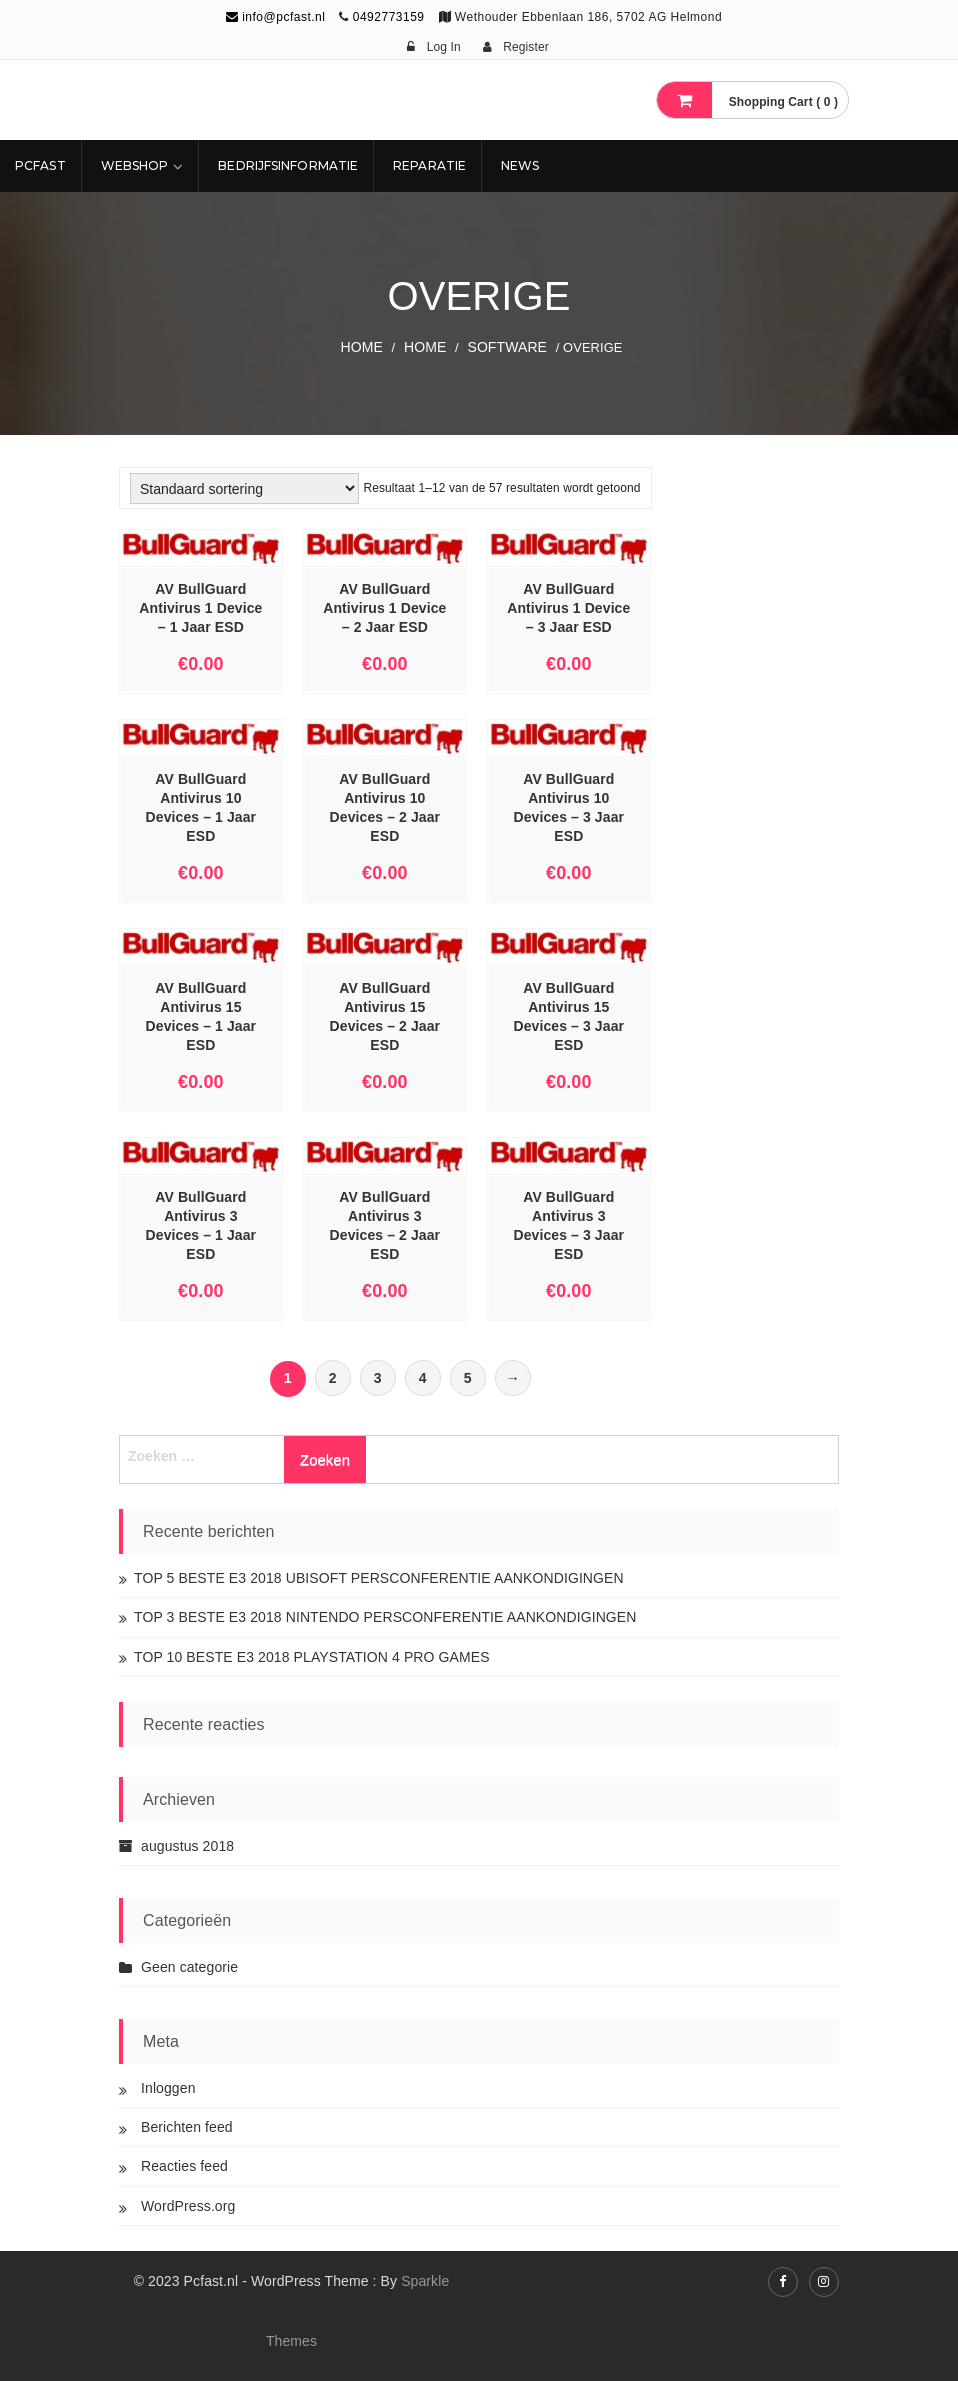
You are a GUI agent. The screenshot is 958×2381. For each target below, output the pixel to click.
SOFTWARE (507, 347)
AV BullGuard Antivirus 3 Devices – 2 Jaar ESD (385, 1225)
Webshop (135, 165)
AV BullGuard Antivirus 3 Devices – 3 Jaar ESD (569, 1225)
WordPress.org (188, 2206)
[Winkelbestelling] (244, 488)
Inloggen (168, 2088)
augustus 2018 (187, 1846)
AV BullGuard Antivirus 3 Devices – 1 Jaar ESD (201, 1225)
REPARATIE (429, 165)
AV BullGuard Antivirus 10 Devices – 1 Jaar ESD (201, 807)
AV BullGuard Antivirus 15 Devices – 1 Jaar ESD (201, 1016)
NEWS (520, 165)
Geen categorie (189, 1967)
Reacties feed (184, 2166)
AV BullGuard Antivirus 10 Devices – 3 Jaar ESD (569, 807)
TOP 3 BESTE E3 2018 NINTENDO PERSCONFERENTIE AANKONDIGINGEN (385, 1617)
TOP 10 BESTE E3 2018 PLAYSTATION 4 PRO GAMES (312, 1657)
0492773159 (389, 17)
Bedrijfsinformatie (288, 165)
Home (362, 347)
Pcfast (40, 165)
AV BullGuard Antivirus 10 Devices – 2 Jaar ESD (385, 807)
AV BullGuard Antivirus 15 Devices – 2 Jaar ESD (385, 1016)
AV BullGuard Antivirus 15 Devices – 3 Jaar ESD (569, 1016)
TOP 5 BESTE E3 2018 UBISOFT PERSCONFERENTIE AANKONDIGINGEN (379, 1578)
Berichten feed (187, 2127)
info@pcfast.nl (276, 17)
